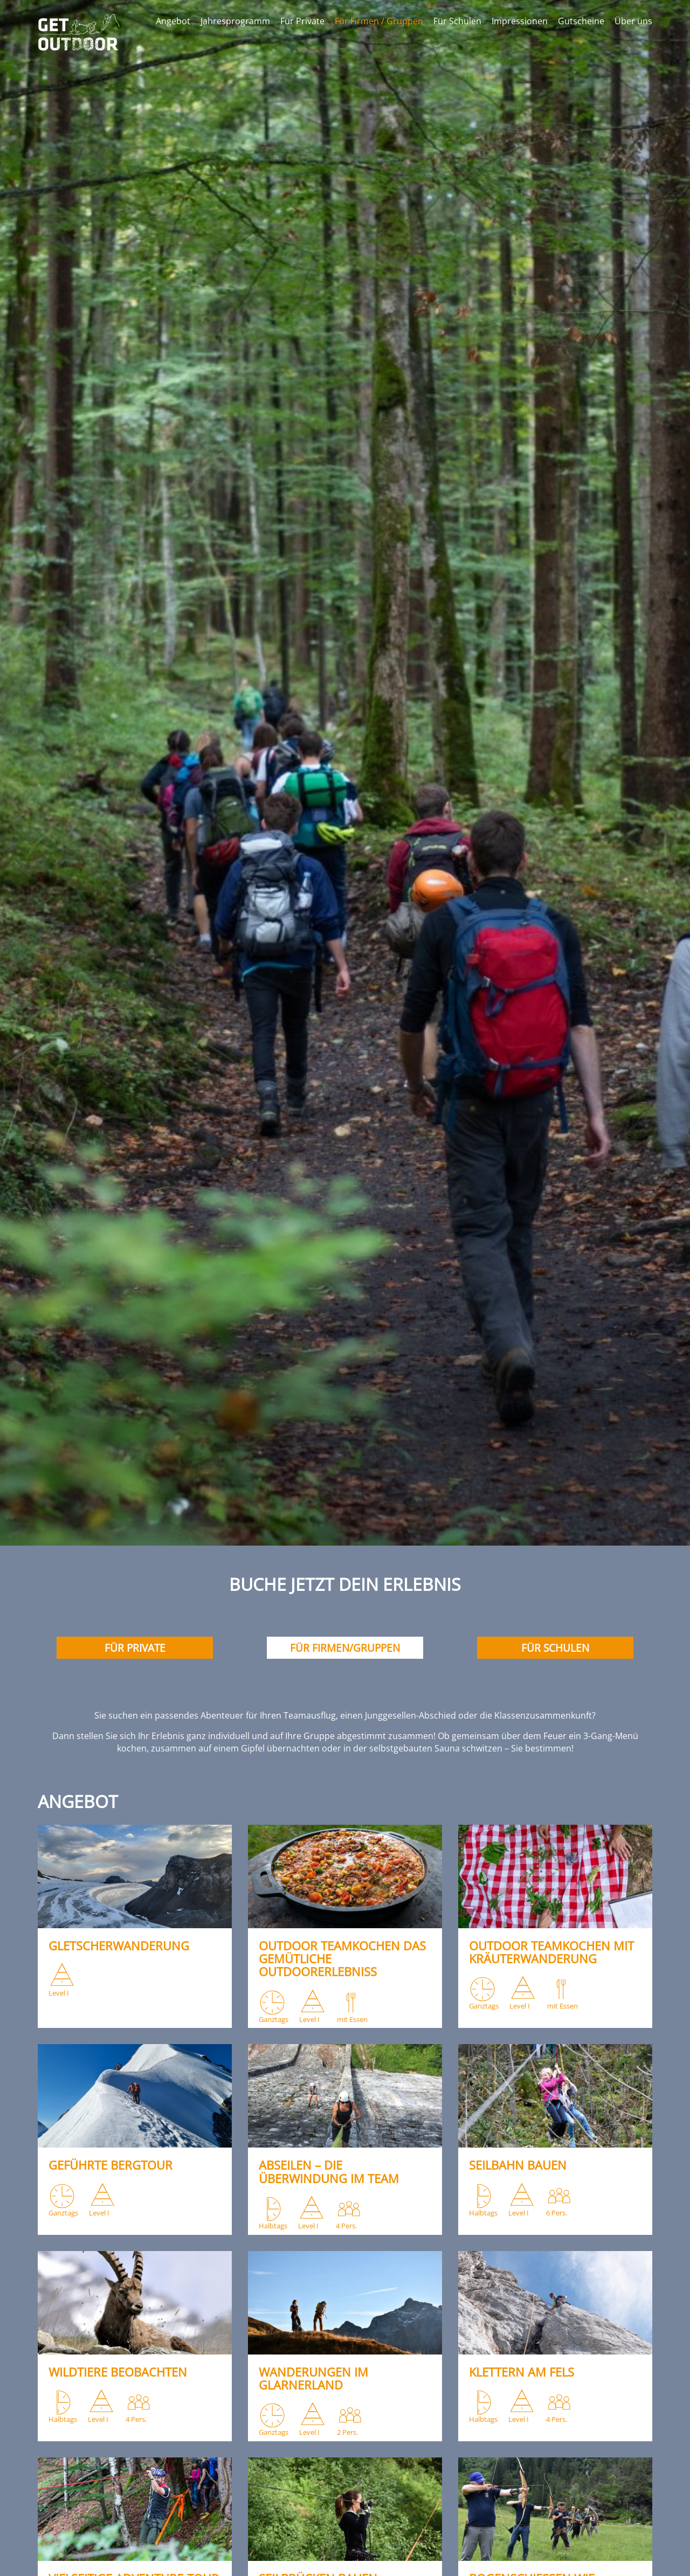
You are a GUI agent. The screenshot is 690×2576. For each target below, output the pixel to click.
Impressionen (520, 21)
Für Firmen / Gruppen (379, 21)
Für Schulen (457, 21)
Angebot (173, 21)
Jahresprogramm (235, 21)
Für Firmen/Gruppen (345, 1647)
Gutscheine (581, 21)
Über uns (633, 21)
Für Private (302, 21)
